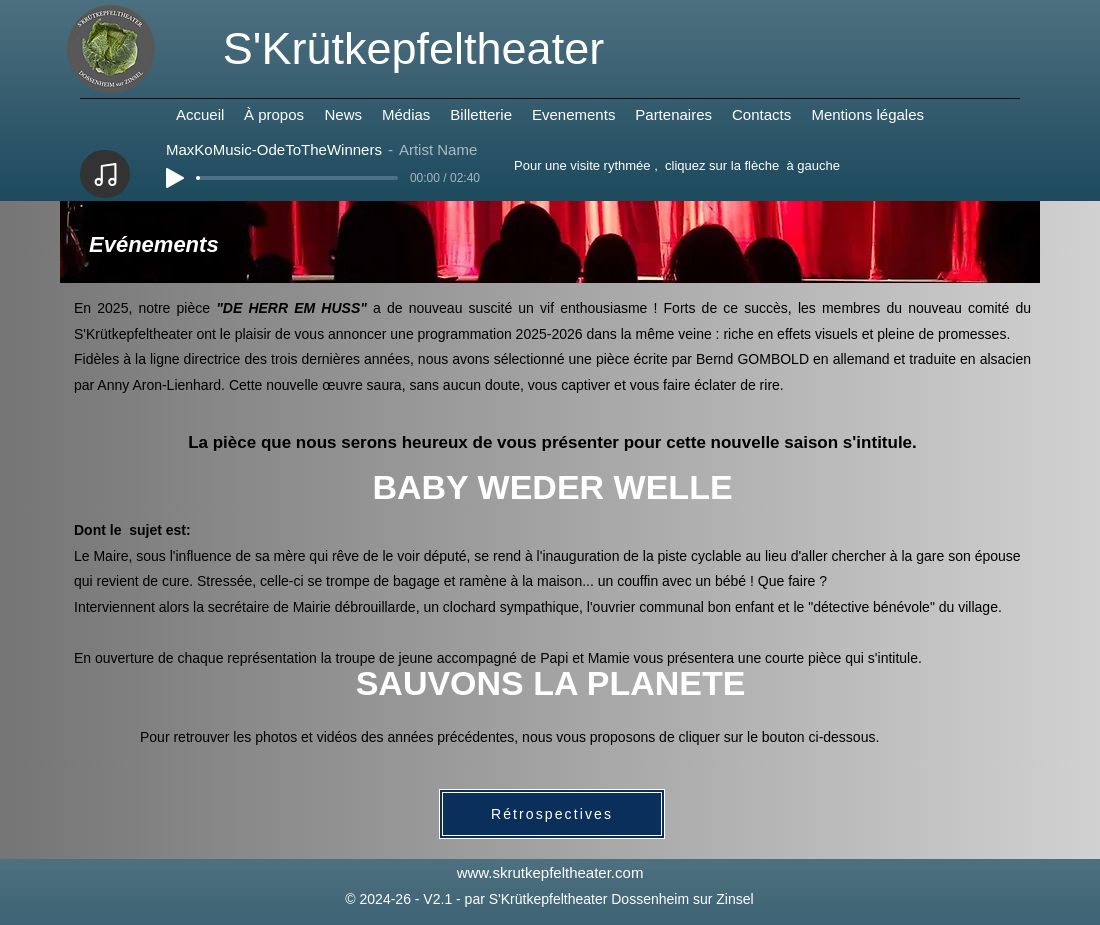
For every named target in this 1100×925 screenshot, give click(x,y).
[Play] (175, 178)
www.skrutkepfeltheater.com (550, 872)
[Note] (105, 174)
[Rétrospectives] (552, 814)
